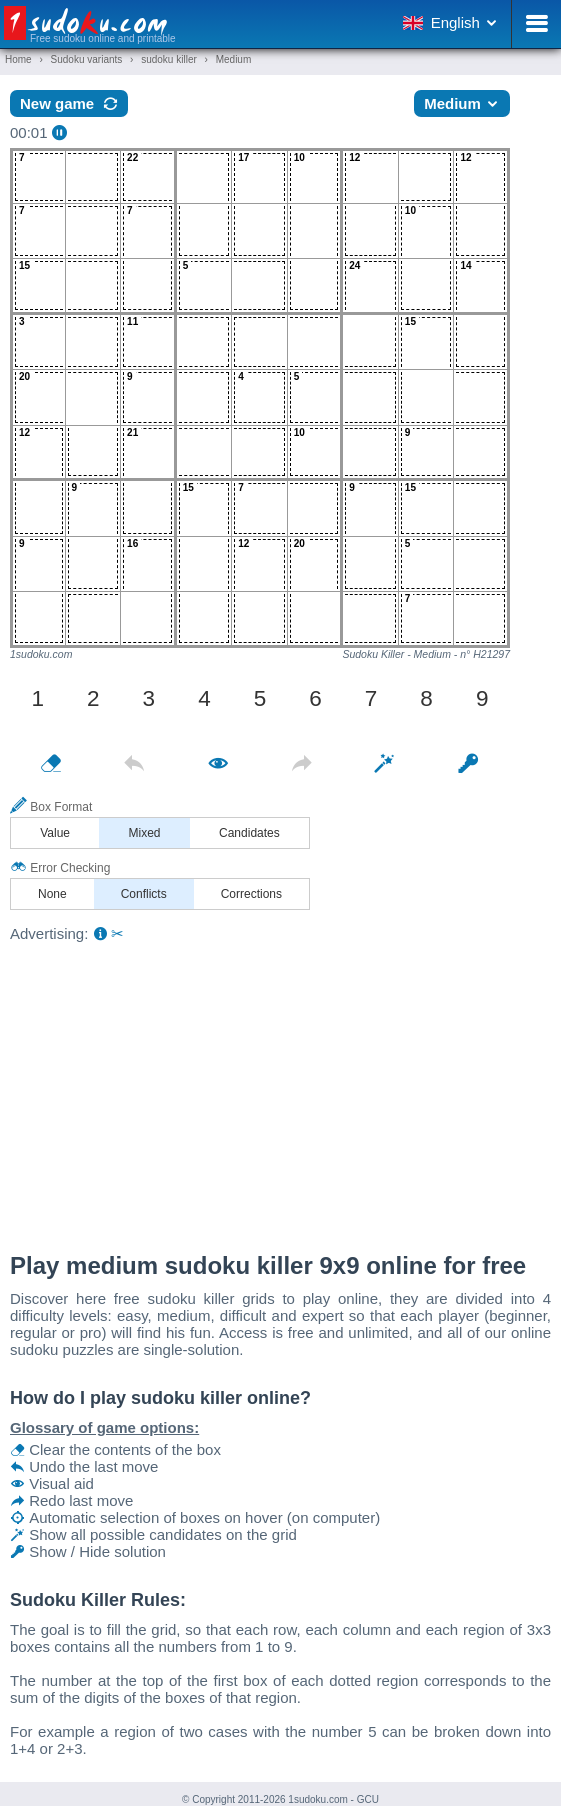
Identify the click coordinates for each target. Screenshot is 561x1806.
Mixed (145, 833)
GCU (368, 1799)
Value (55, 833)
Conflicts (144, 894)
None (52, 894)
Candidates (249, 833)
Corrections (251, 894)
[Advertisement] (280, 1092)
